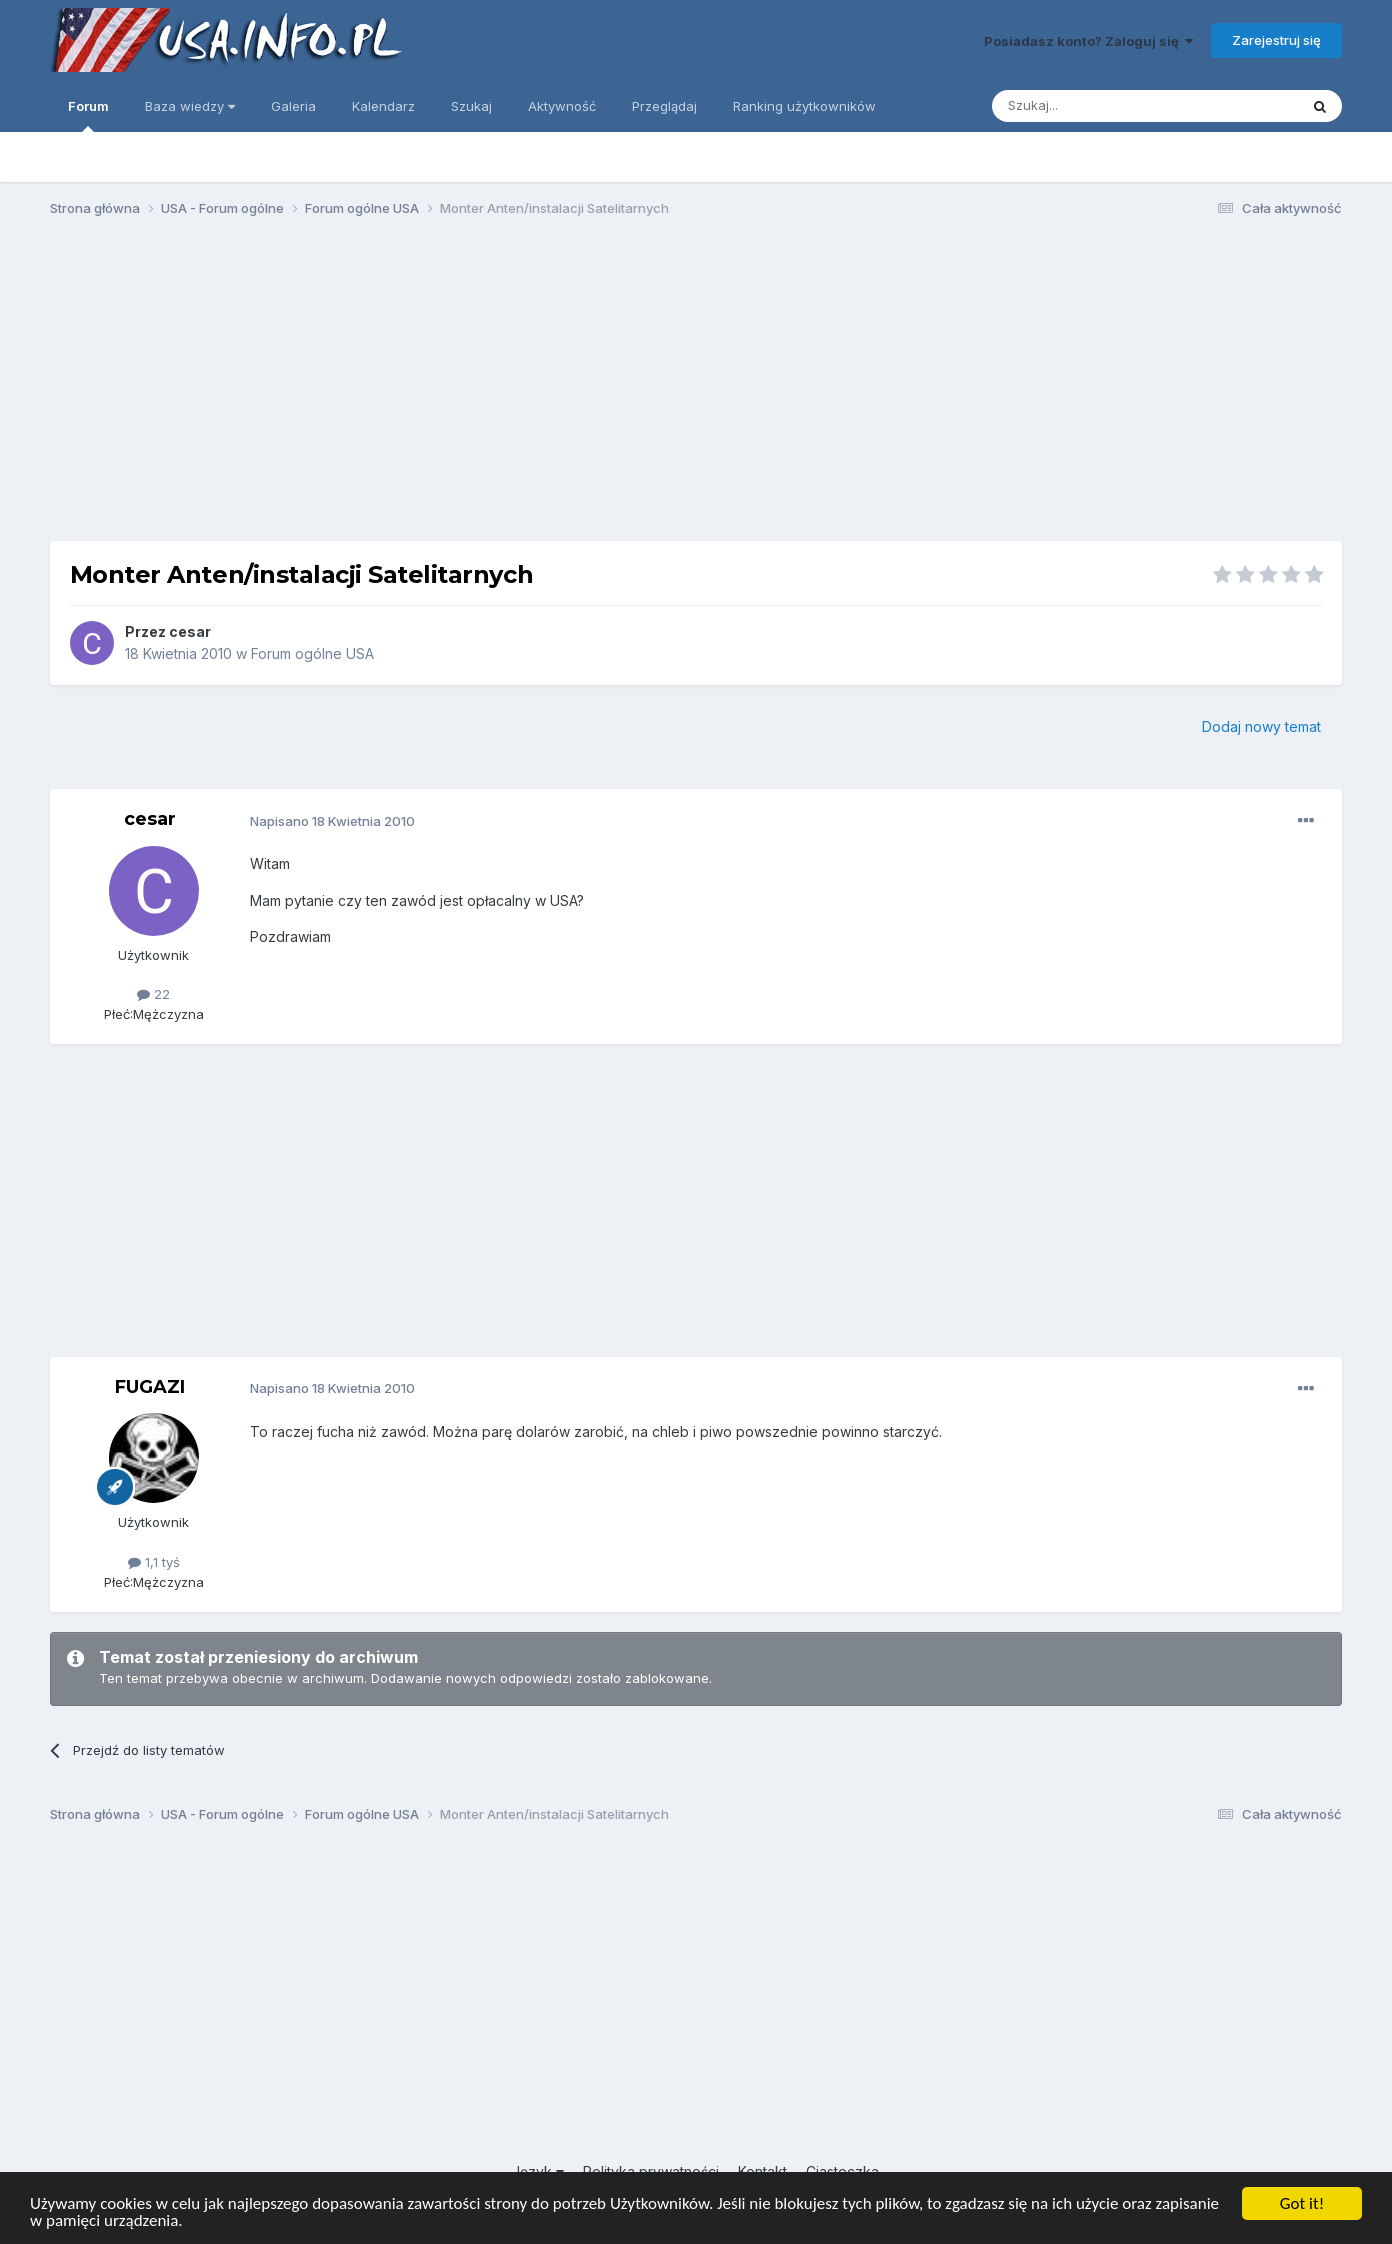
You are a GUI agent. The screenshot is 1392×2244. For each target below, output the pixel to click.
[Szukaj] (1095, 106)
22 (153, 994)
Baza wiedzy (190, 106)
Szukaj (471, 106)
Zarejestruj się (1276, 40)
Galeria (293, 106)
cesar (190, 631)
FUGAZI (150, 1387)
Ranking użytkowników (804, 106)
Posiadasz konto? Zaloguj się (1088, 41)
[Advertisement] (696, 388)
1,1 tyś (154, 1562)
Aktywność (562, 106)
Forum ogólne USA (312, 653)
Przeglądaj (664, 106)
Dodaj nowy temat (1261, 726)
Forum (88, 115)
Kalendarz (383, 106)
